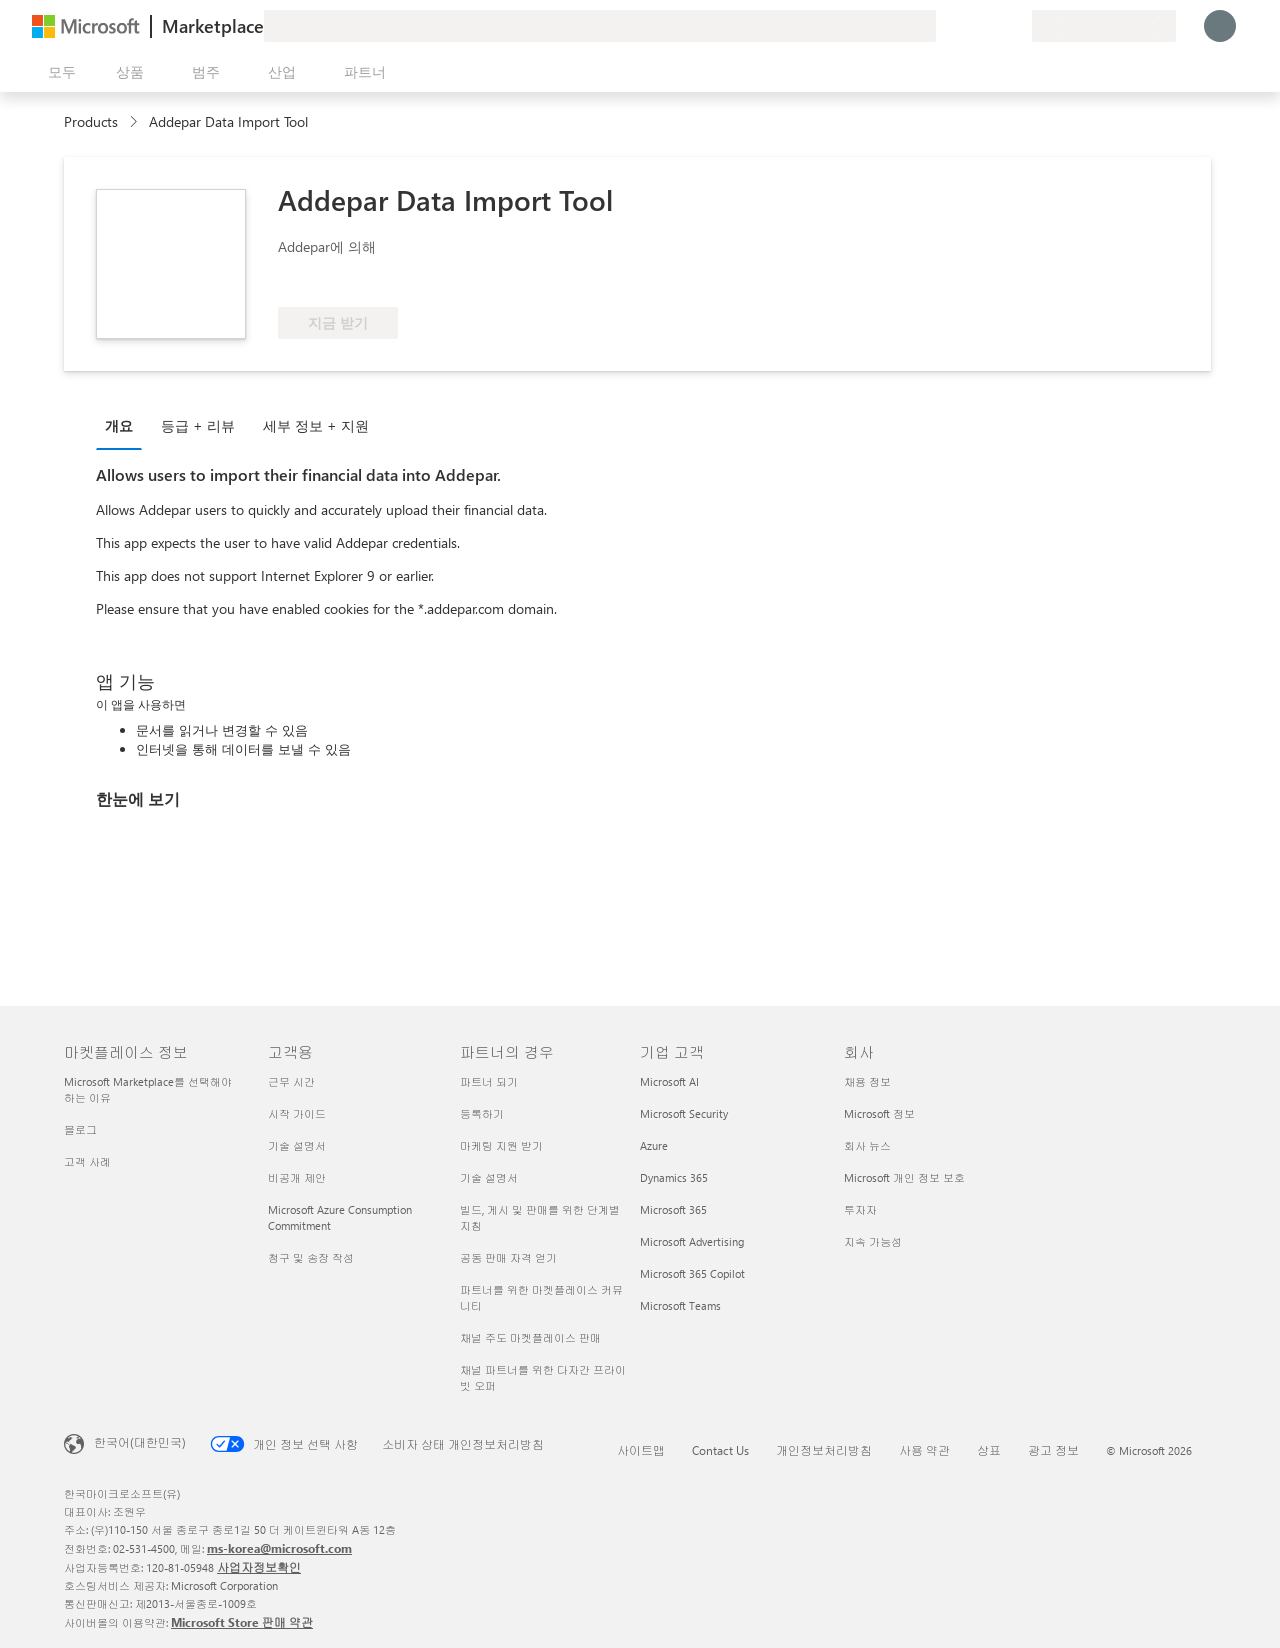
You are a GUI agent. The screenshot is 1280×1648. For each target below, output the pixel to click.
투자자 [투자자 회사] (860, 1209)
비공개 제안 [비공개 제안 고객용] (297, 1177)
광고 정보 (1053, 1450)
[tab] (124, 425)
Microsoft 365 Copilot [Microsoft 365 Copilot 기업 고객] (692, 1273)
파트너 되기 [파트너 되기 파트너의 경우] (489, 1081)
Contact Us (720, 1450)
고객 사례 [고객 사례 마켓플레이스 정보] (87, 1161)
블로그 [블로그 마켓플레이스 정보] (80, 1129)
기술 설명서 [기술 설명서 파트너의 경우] (489, 1177)
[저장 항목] (992, 26)
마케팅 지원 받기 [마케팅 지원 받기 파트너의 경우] (501, 1145)
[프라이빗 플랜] (1016, 26)
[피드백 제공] (944, 26)
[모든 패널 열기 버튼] (58, 72)
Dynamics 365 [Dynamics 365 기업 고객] (674, 1177)
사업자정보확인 (259, 1567)
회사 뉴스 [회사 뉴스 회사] (867, 1145)
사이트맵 (641, 1450)
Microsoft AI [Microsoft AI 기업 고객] (669, 1081)
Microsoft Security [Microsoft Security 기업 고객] (684, 1113)
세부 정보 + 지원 (316, 425)
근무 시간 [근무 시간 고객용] (291, 1081)
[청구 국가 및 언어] (1104, 26)
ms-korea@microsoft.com (279, 1548)
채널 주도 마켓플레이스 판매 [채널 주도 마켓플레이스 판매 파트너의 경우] (530, 1337)
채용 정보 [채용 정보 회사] (867, 1081)
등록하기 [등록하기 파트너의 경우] (482, 1113)
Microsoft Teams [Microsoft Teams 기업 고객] (680, 1305)
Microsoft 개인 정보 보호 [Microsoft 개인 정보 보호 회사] (904, 1177)
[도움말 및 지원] (968, 26)
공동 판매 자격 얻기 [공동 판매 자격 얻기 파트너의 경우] (508, 1257)
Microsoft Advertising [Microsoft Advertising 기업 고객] (692, 1241)
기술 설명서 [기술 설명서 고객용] (297, 1145)
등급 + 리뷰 (198, 425)
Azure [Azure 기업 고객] (654, 1145)
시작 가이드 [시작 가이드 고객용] (297, 1113)
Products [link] (91, 121)
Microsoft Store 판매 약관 (242, 1622)
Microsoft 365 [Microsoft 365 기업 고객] (673, 1209)
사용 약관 (924, 1450)
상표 (989, 1450)
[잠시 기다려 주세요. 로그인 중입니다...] (1220, 26)
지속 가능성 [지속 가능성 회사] (873, 1241)
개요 (119, 425)
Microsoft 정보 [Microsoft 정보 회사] (879, 1113)
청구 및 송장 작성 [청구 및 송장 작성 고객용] (311, 1257)
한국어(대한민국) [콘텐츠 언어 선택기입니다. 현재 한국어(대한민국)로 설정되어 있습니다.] (140, 1442)
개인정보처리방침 (824, 1450)
